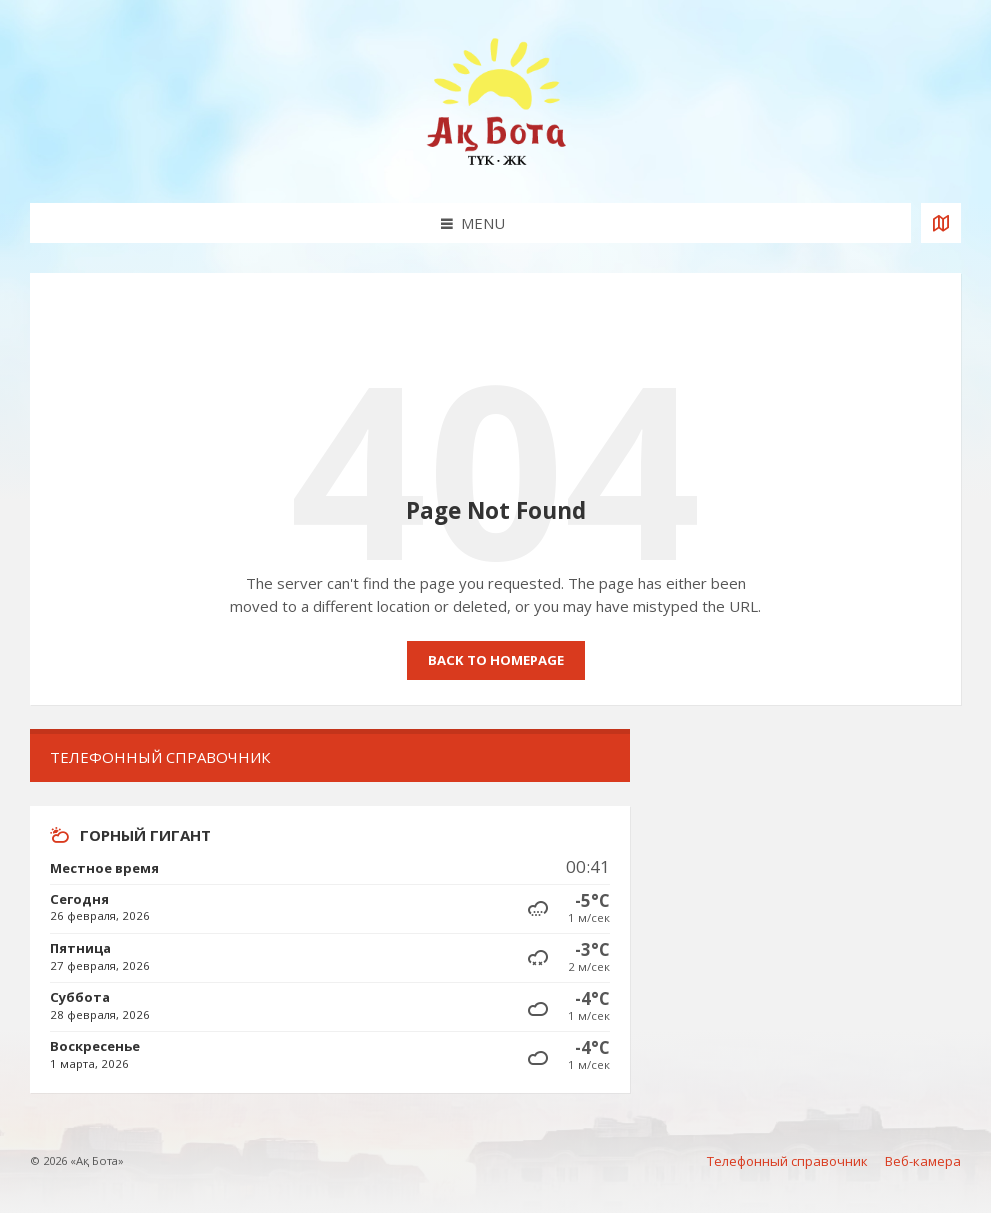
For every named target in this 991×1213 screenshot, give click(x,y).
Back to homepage (496, 660)
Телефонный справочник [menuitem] (787, 1161)
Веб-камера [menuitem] (923, 1161)
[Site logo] (496, 164)
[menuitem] (330, 758)
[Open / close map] (941, 223)
